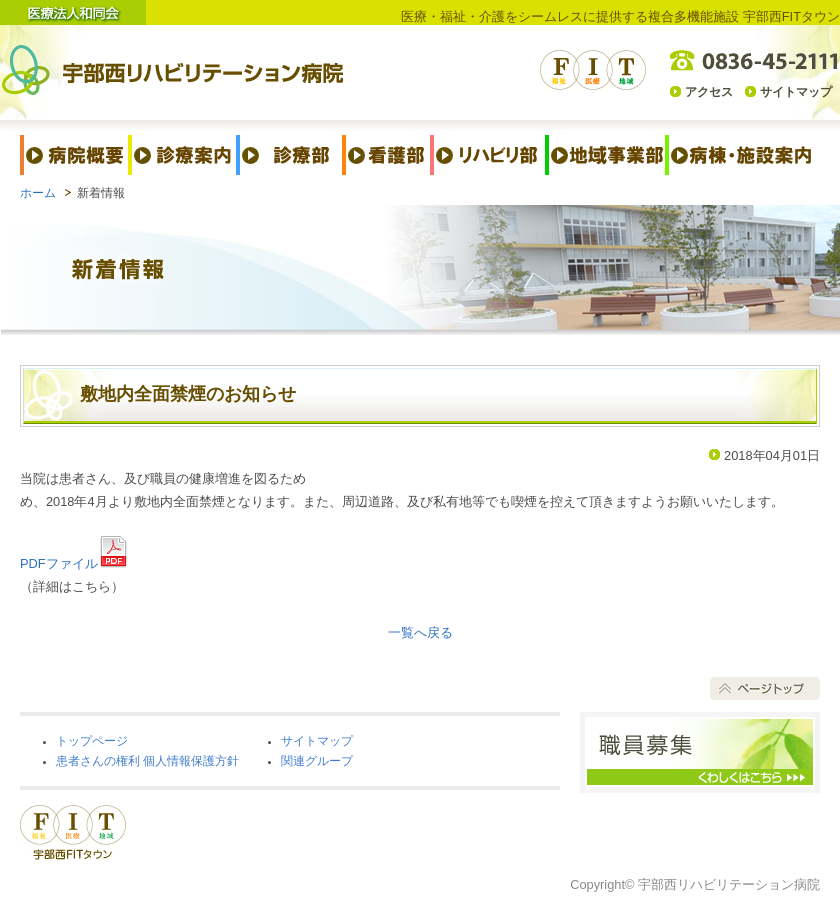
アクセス (709, 92)
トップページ (92, 741)
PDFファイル (75, 563)
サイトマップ (796, 92)
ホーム (38, 193)
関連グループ (317, 761)
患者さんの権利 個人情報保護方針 (147, 761)
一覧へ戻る (420, 632)
